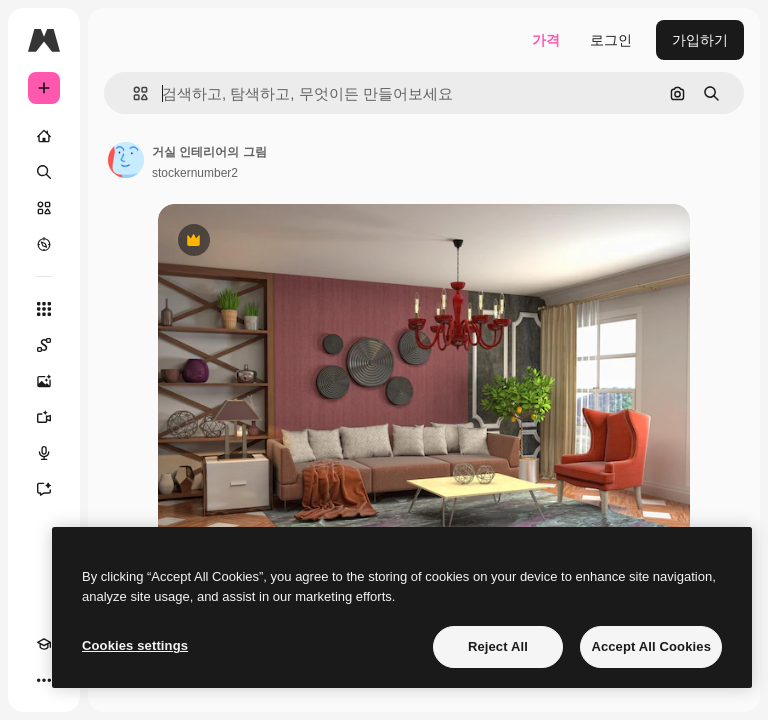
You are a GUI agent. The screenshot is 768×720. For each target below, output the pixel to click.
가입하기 (700, 40)
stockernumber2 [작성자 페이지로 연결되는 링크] (195, 173)
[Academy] (44, 644)
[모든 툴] (44, 309)
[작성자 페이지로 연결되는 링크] (126, 160)
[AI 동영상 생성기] (44, 417)
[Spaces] (44, 345)
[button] (132, 93)
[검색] (44, 172)
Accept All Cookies (651, 646)
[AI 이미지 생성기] (44, 381)
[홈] (44, 136)
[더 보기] (44, 680)
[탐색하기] (44, 244)
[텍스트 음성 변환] (44, 453)
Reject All (498, 646)
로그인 (611, 40)
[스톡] (44, 208)
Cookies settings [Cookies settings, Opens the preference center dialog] (135, 645)
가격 (546, 40)
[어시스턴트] (44, 489)
